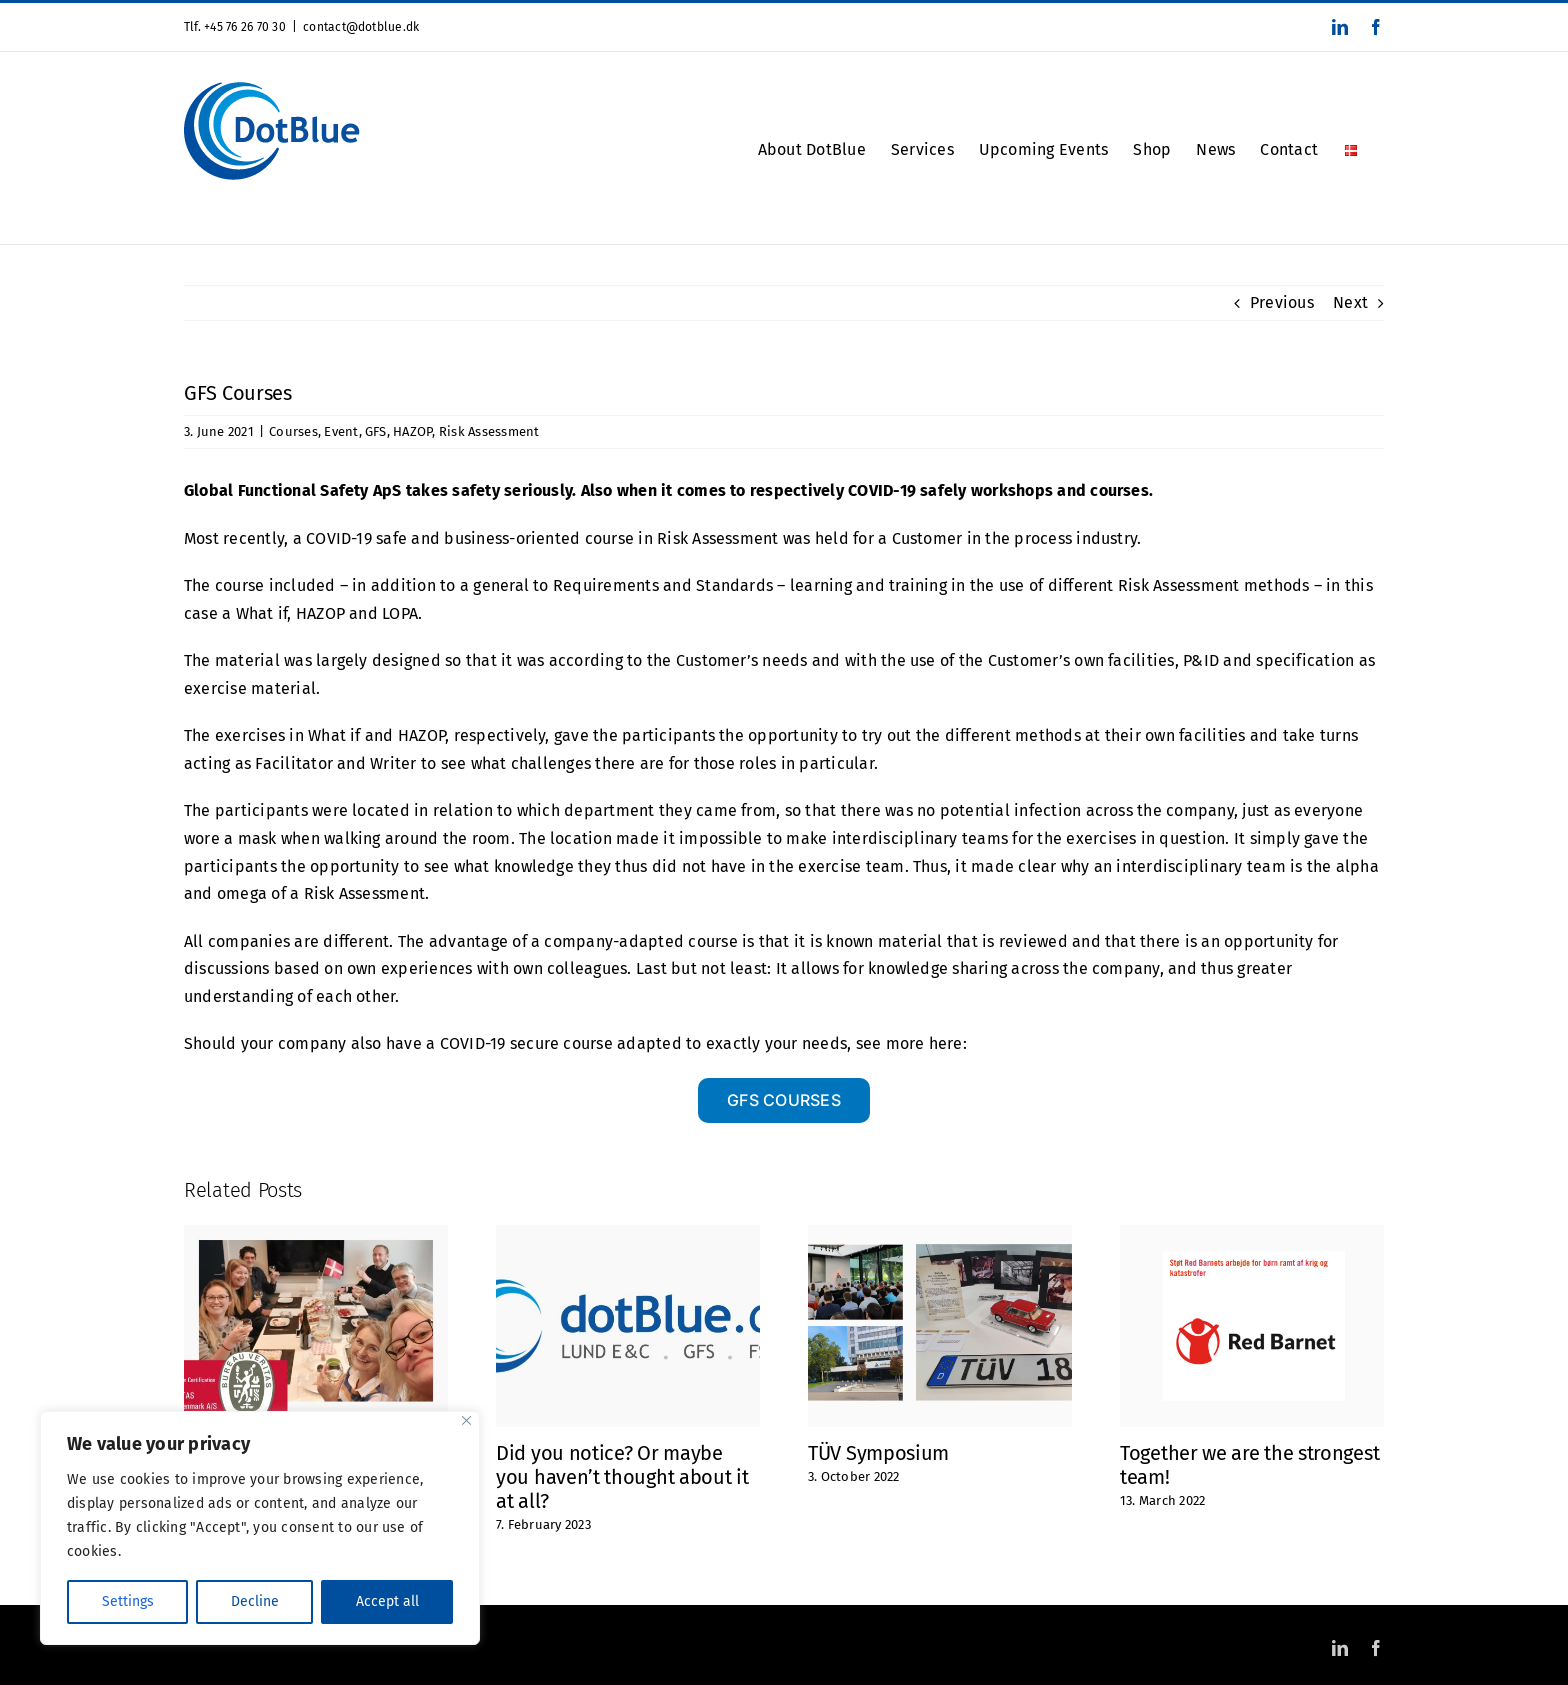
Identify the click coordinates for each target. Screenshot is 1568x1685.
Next (1350, 302)
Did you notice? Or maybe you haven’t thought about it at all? (622, 1477)
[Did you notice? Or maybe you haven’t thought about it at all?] (628, 1234)
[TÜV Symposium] (940, 1234)
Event (341, 431)
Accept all (387, 1601)
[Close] (466, 1420)
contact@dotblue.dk (361, 27)
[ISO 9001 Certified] (316, 1234)
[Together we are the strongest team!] (1252, 1234)
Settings (128, 1601)
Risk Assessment (489, 431)
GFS (376, 431)
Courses (293, 431)
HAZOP (412, 431)
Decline (255, 1601)
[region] (260, 1528)
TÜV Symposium (878, 1453)
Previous (1282, 302)
